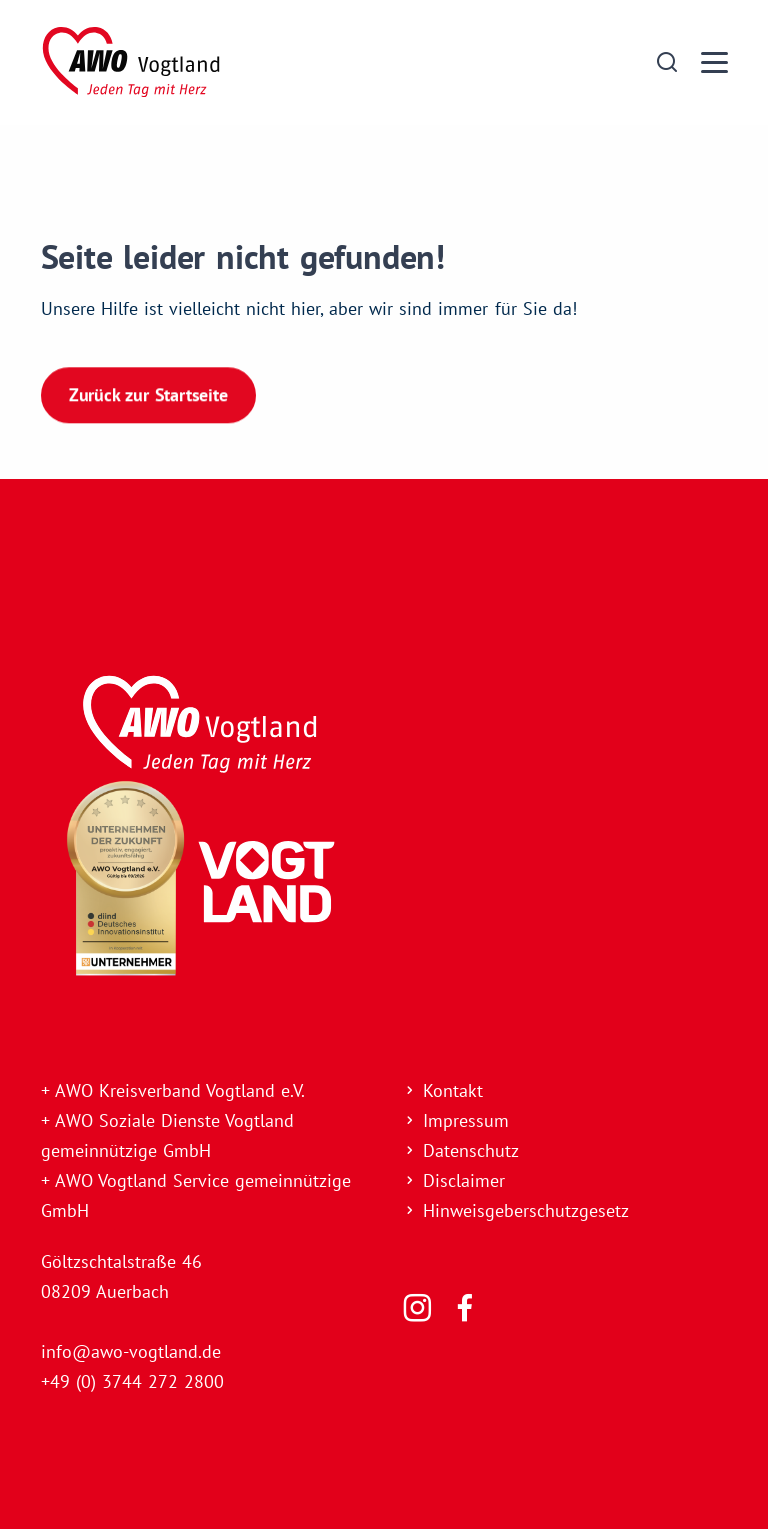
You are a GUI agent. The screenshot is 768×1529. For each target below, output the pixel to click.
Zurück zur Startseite (148, 393)
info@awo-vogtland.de (131, 1351)
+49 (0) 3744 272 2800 (132, 1381)
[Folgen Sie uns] (417, 1307)
